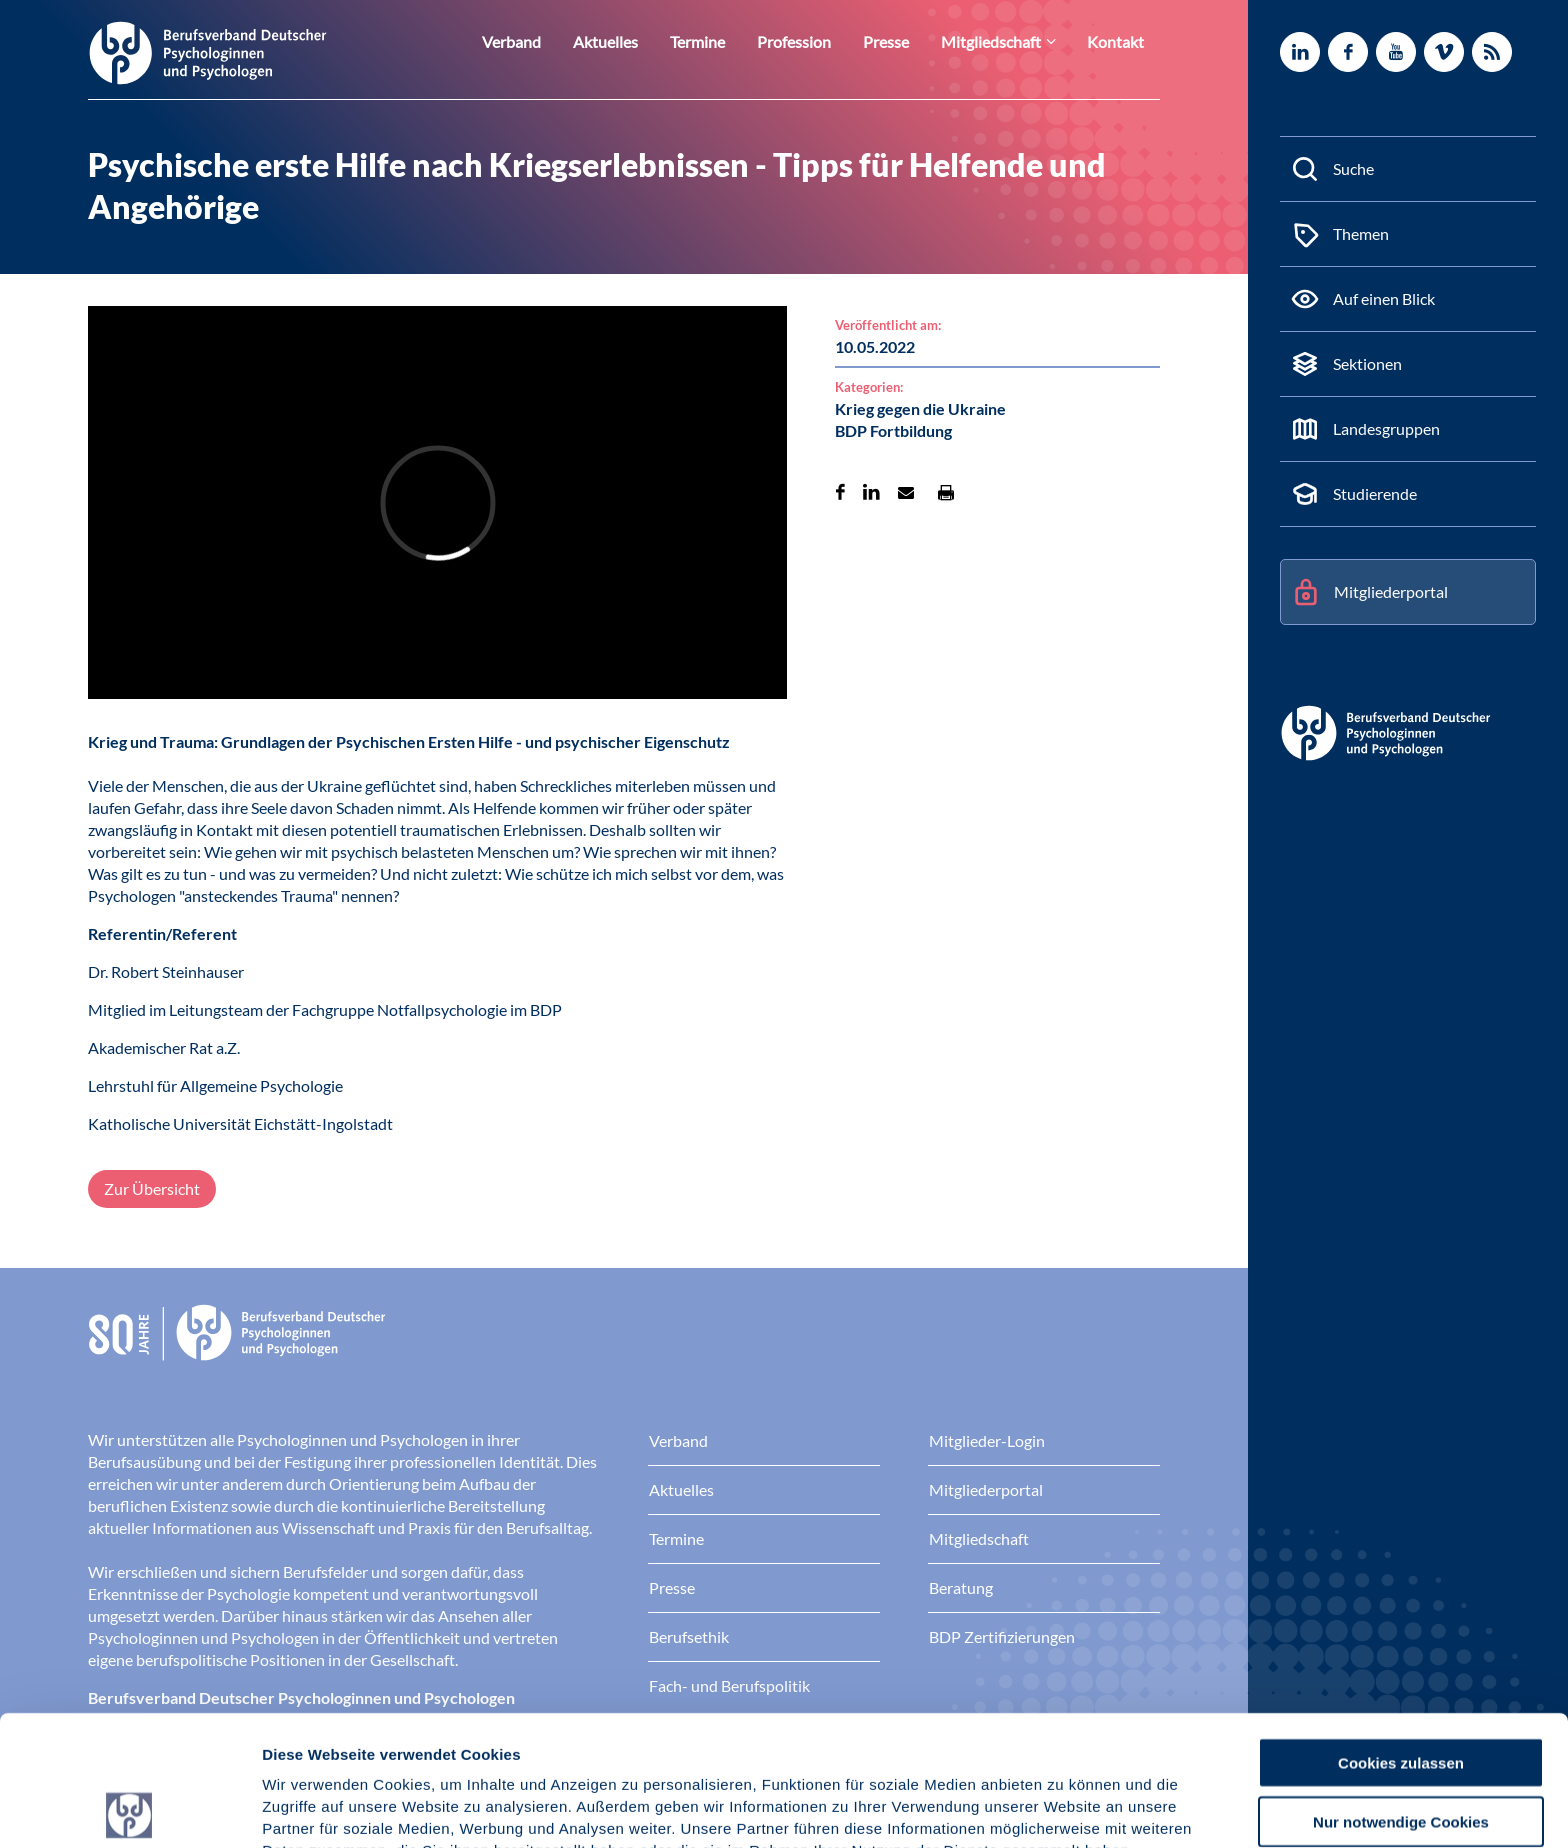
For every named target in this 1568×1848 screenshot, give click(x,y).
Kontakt (1119, 41)
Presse (906, 41)
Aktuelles (644, 41)
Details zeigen (1064, 1808)
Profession (820, 41)
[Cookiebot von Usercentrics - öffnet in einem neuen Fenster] (129, 1809)
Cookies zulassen (1401, 1632)
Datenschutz (410, 1743)
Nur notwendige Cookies (1401, 1691)
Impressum (305, 1743)
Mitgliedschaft (1004, 41)
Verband (556, 41)
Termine (730, 41)
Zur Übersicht (152, 1188)
